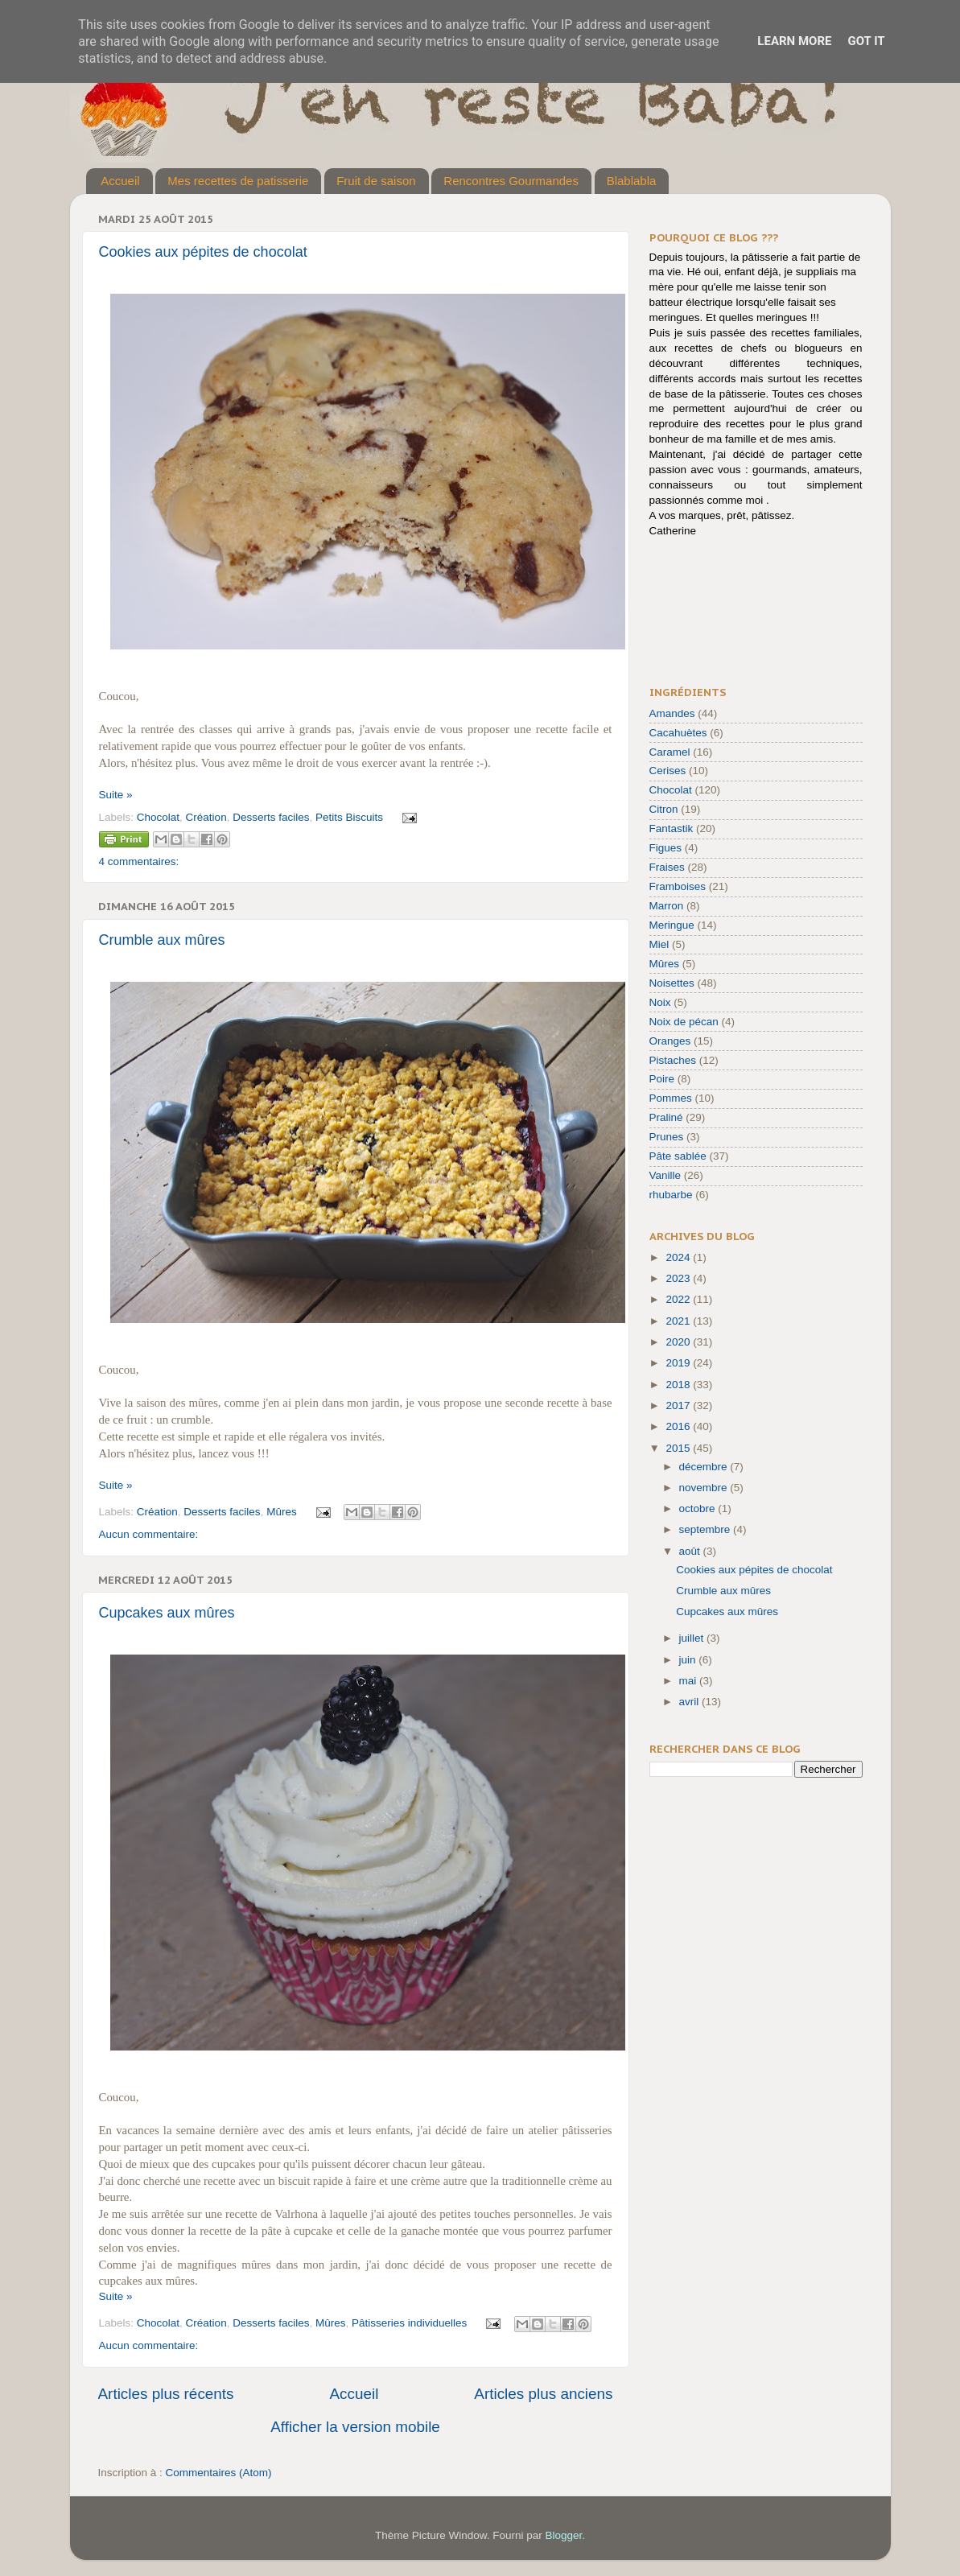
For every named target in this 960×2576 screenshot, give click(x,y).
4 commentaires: (139, 861)
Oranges (670, 1041)
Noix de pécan (684, 1022)
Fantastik (671, 828)
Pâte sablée (678, 1156)
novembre (705, 1488)
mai (689, 1681)
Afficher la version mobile (355, 2426)
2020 (679, 1342)
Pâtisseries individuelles (409, 2323)
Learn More (794, 41)
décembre (705, 1467)
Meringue (671, 925)
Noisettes (671, 983)
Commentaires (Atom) (219, 2473)
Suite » (116, 795)
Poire (662, 1079)
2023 (679, 1278)
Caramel (669, 752)
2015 (679, 1448)
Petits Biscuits (349, 817)
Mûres (281, 1512)
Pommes (670, 1098)
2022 (679, 1299)
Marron (666, 906)
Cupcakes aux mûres (167, 1613)
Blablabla (632, 181)
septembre (706, 1529)
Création (206, 817)
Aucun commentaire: (149, 1534)
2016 (679, 1426)
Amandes (672, 713)
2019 (679, 1363)
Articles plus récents (166, 2393)
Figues (665, 848)
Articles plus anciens (543, 2393)
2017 (679, 1405)
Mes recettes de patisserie (237, 181)
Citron (663, 809)
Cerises (667, 771)
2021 (679, 1321)
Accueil (120, 181)
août (691, 1551)
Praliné (666, 1117)
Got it (865, 41)
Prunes (666, 1137)
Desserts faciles (271, 817)
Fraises (667, 867)
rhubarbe (671, 1195)
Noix (660, 1002)
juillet (693, 1638)
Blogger (564, 2535)
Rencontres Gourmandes (511, 181)
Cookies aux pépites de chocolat (203, 252)
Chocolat (158, 817)
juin (689, 1660)
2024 (679, 1257)
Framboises (678, 886)
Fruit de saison (375, 181)
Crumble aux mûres (162, 940)
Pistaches (673, 1060)
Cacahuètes (678, 733)
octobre (699, 1508)
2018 (679, 1385)
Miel (659, 944)
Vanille (665, 1175)
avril (690, 1702)
